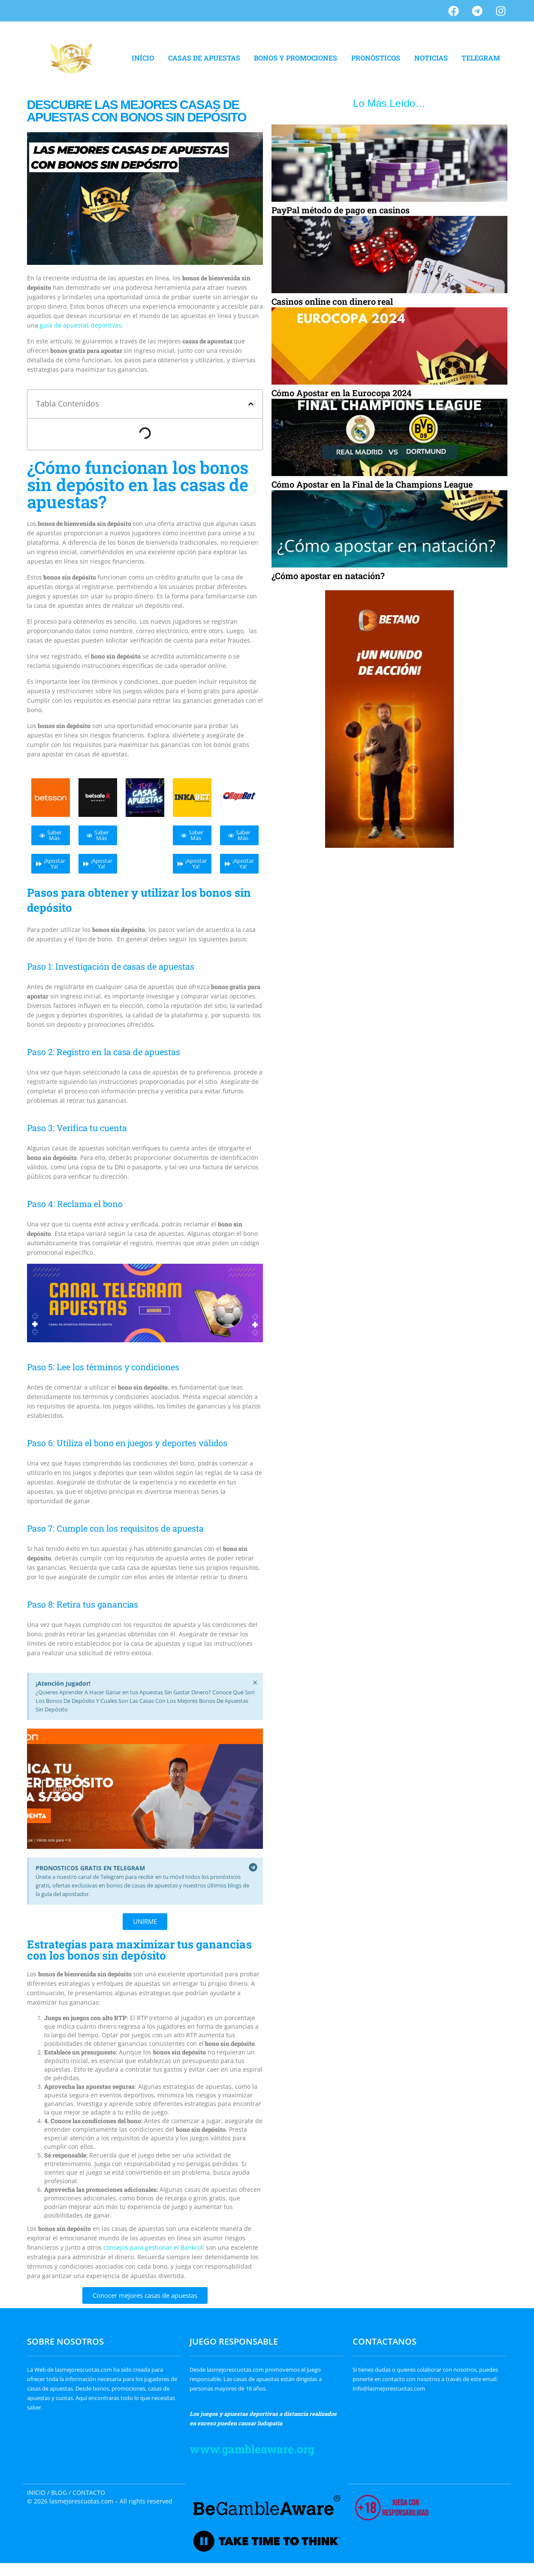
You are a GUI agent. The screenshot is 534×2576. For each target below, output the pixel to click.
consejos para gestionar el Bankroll (154, 2247)
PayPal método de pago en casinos (341, 209)
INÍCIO (143, 57)
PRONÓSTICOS (375, 57)
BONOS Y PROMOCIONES (295, 57)
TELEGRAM (481, 57)
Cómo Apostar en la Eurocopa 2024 (342, 392)
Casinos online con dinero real (332, 301)
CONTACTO (88, 2492)
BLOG (59, 2492)
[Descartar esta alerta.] (255, 1682)
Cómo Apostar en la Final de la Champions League (372, 484)
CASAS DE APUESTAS (204, 57)
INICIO (36, 2492)
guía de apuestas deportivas (80, 325)
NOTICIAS (431, 57)
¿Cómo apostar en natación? (328, 575)
